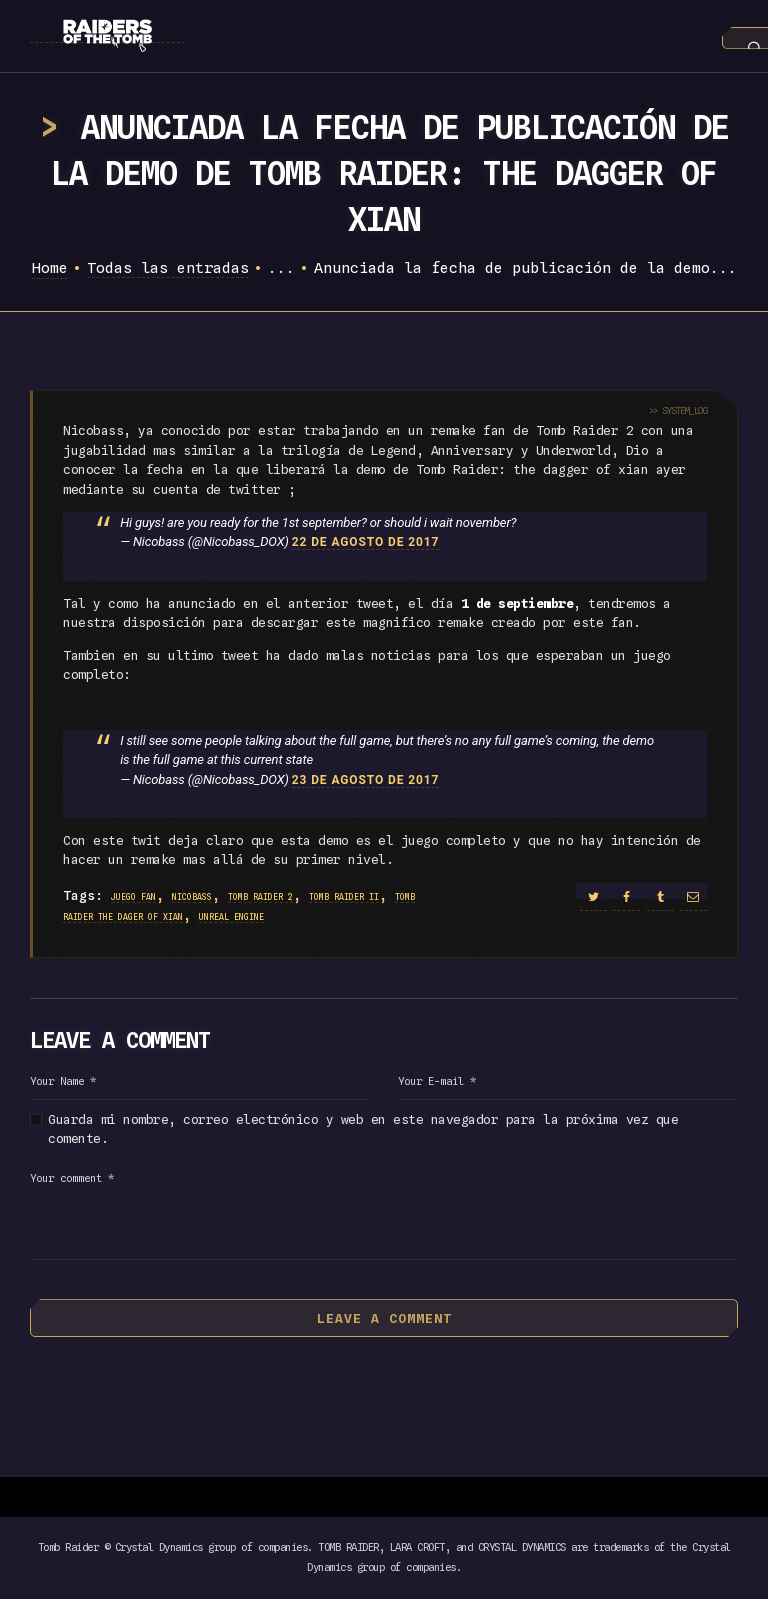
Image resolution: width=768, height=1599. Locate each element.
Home (50, 268)
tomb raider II (344, 897)
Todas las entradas (168, 268)
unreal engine (231, 917)
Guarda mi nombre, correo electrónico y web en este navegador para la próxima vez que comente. (363, 1129)
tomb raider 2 (260, 897)
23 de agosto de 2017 (366, 780)
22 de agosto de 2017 (366, 542)
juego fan (133, 897)
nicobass (192, 897)
